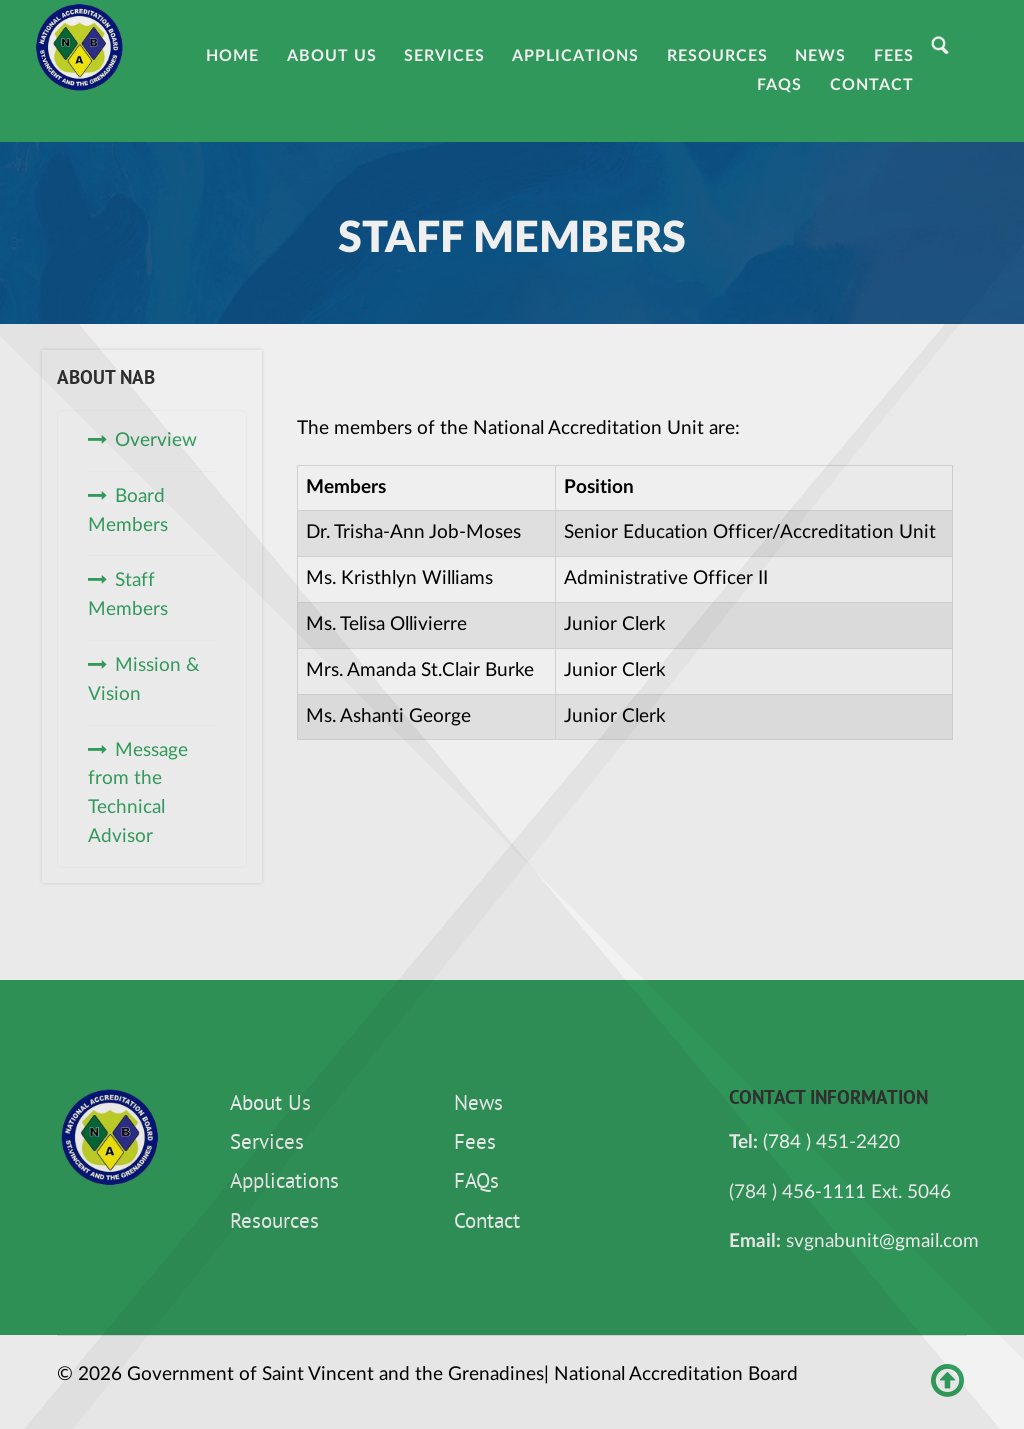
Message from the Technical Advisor (138, 793)
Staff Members (128, 595)
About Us (270, 1105)
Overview (156, 440)
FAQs (476, 1183)
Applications (284, 1183)
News (478, 1105)
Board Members (128, 511)
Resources (274, 1223)
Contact (487, 1223)
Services (267, 1144)
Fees (475, 1144)
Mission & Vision (144, 680)
